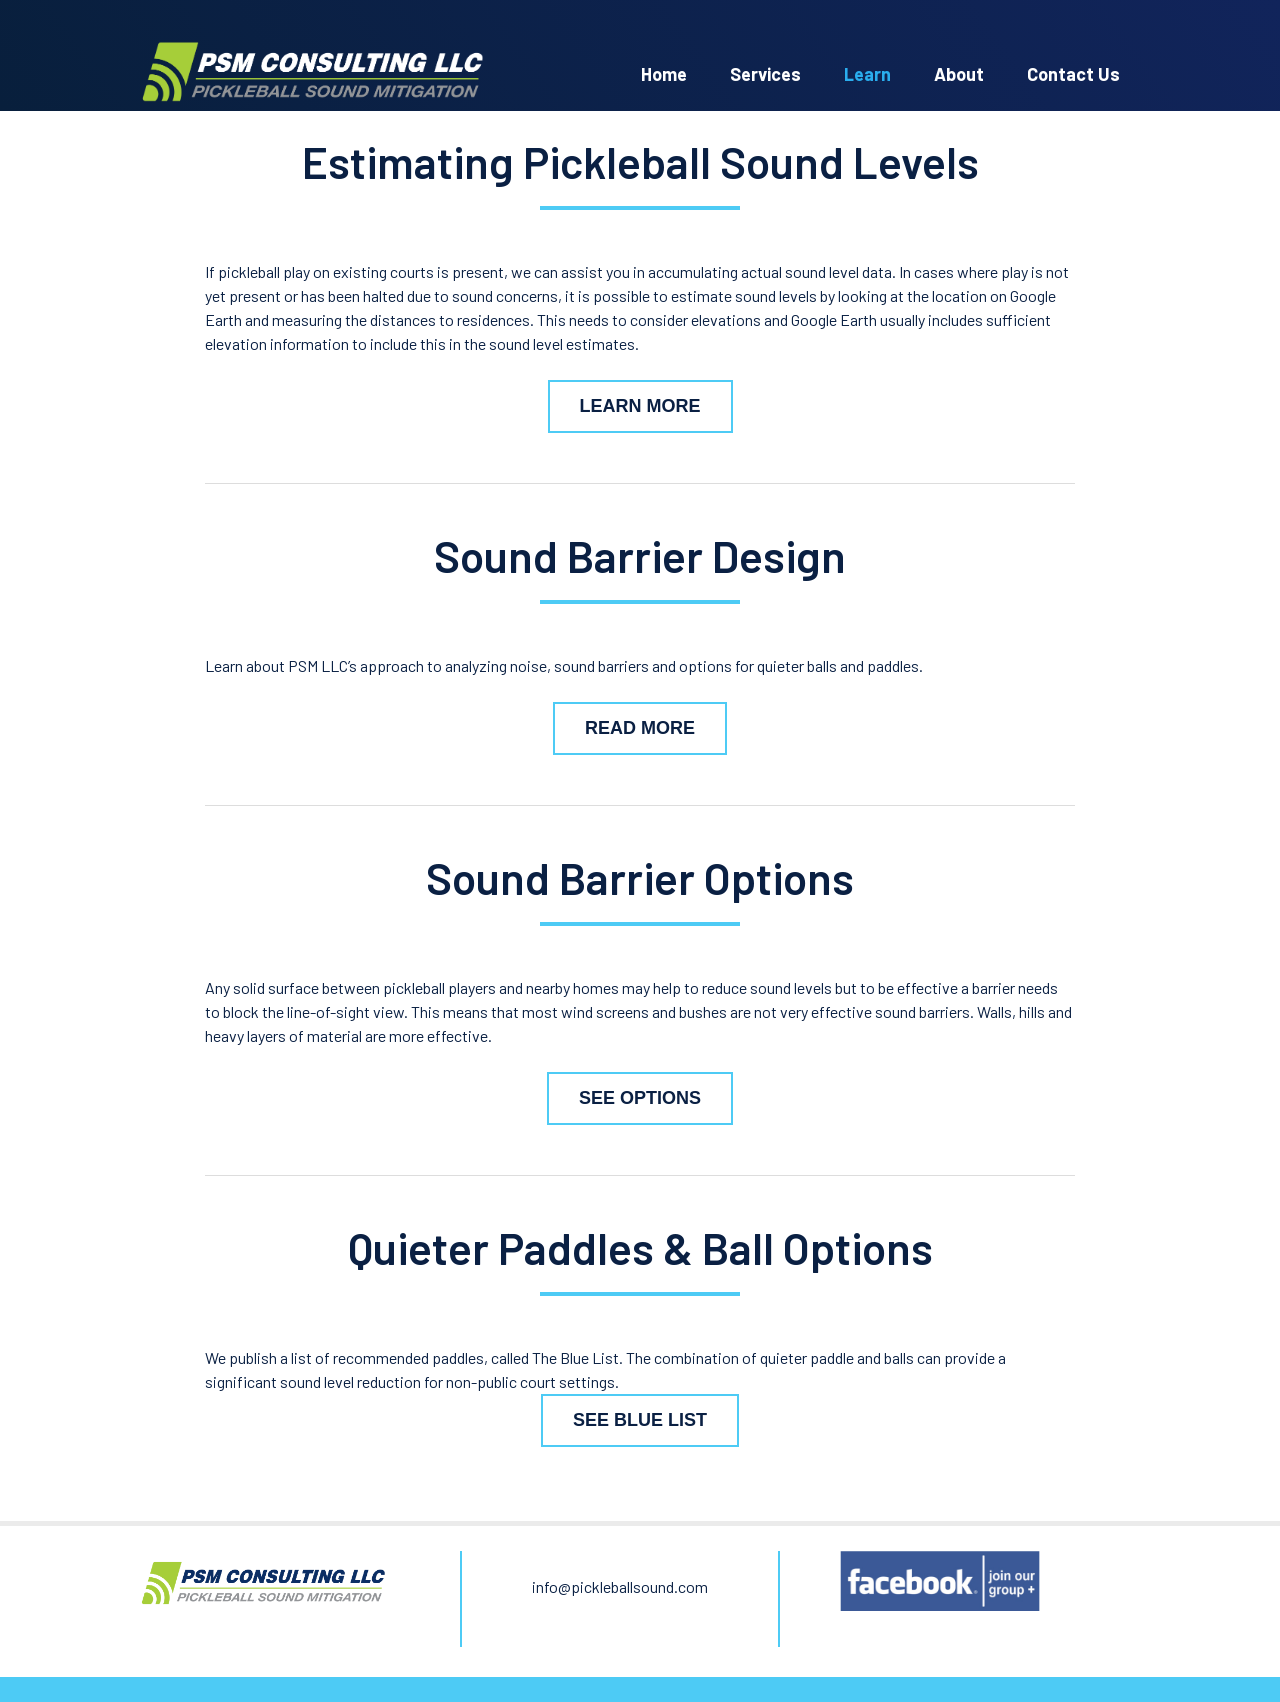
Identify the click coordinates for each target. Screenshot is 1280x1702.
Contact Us (1073, 74)
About (959, 74)
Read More (640, 728)
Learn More (640, 406)
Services (765, 74)
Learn (867, 74)
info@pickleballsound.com (620, 1586)
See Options (640, 1098)
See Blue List (640, 1420)
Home (664, 74)
